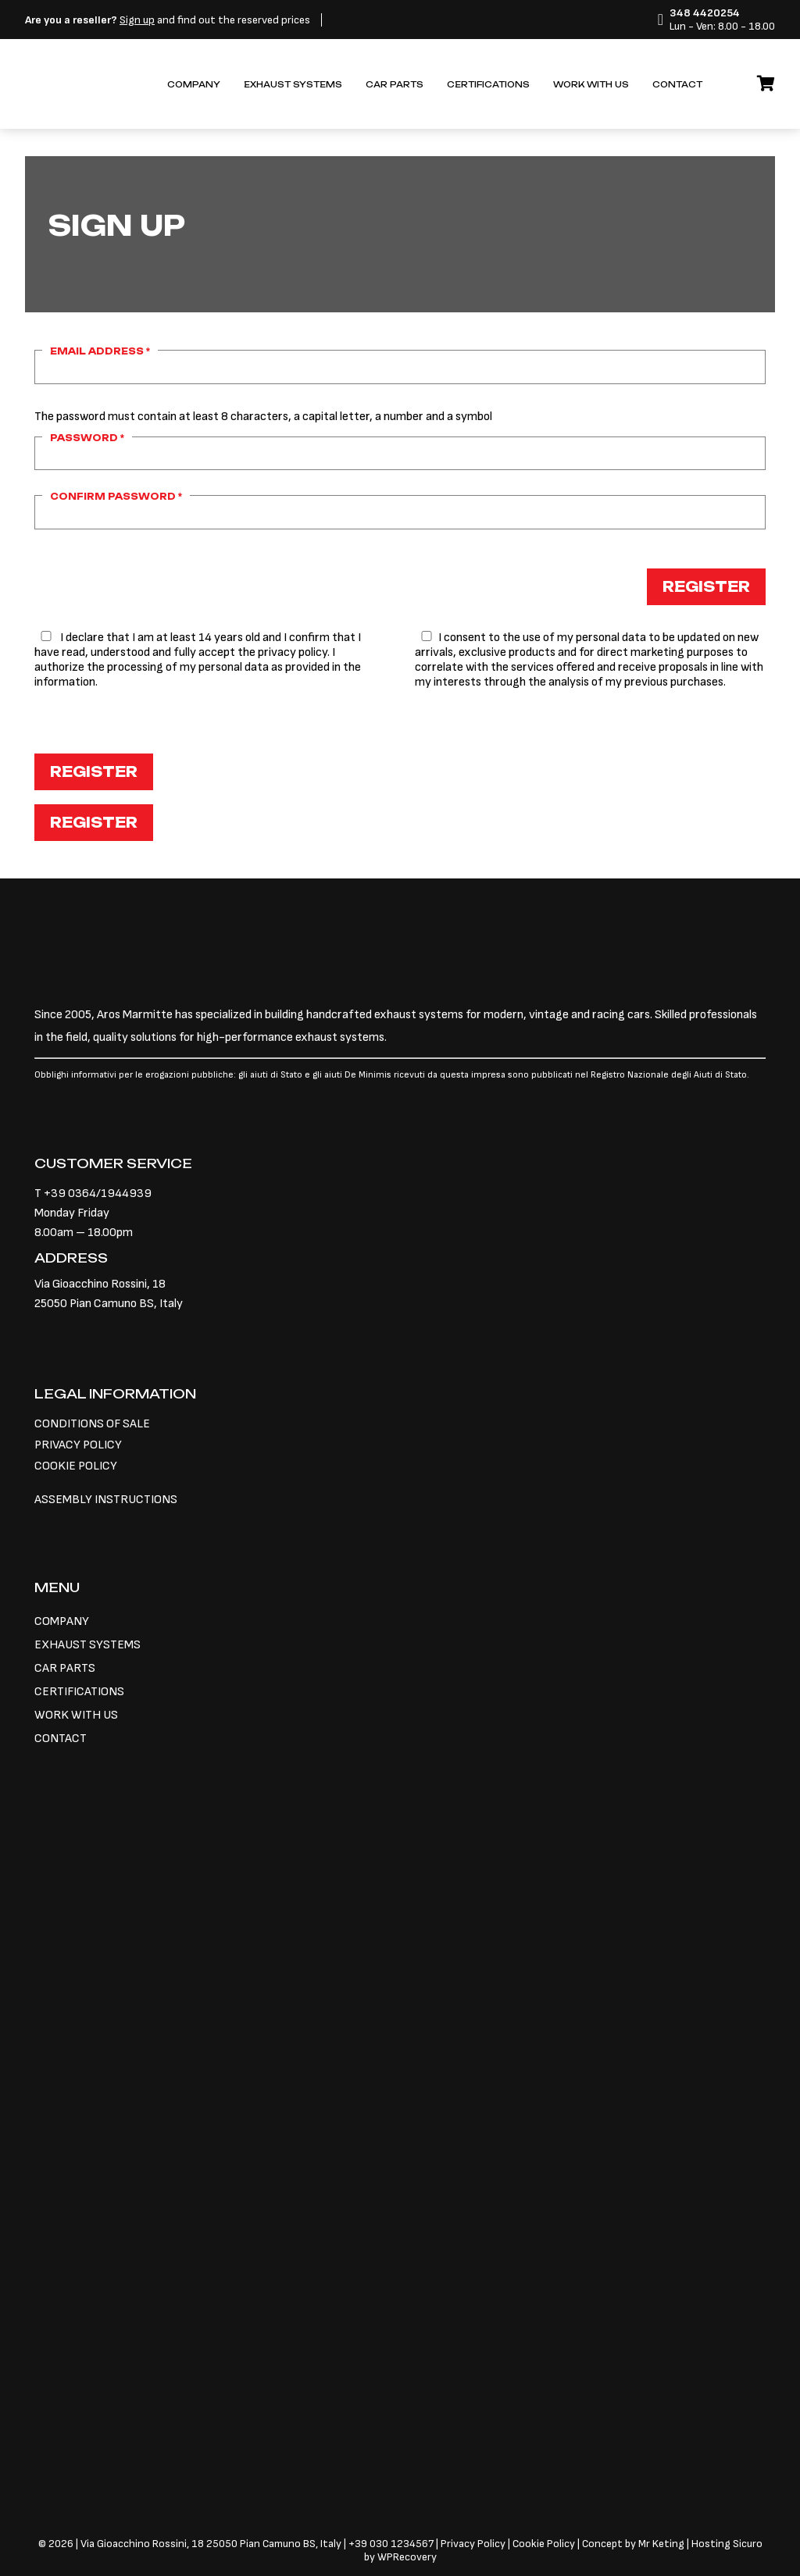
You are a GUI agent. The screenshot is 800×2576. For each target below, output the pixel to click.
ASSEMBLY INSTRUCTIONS (105, 1499)
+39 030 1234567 (391, 2543)
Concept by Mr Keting (633, 2543)
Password (87, 438)
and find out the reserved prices (167, 20)
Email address (100, 351)
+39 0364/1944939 (98, 1193)
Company (193, 85)
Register (706, 586)
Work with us (591, 85)
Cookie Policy (543, 2543)
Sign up (137, 20)
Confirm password (116, 496)
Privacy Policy (474, 2543)
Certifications (488, 85)
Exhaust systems (293, 85)
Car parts (394, 85)
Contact (677, 85)
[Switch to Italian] (400, 2118)
